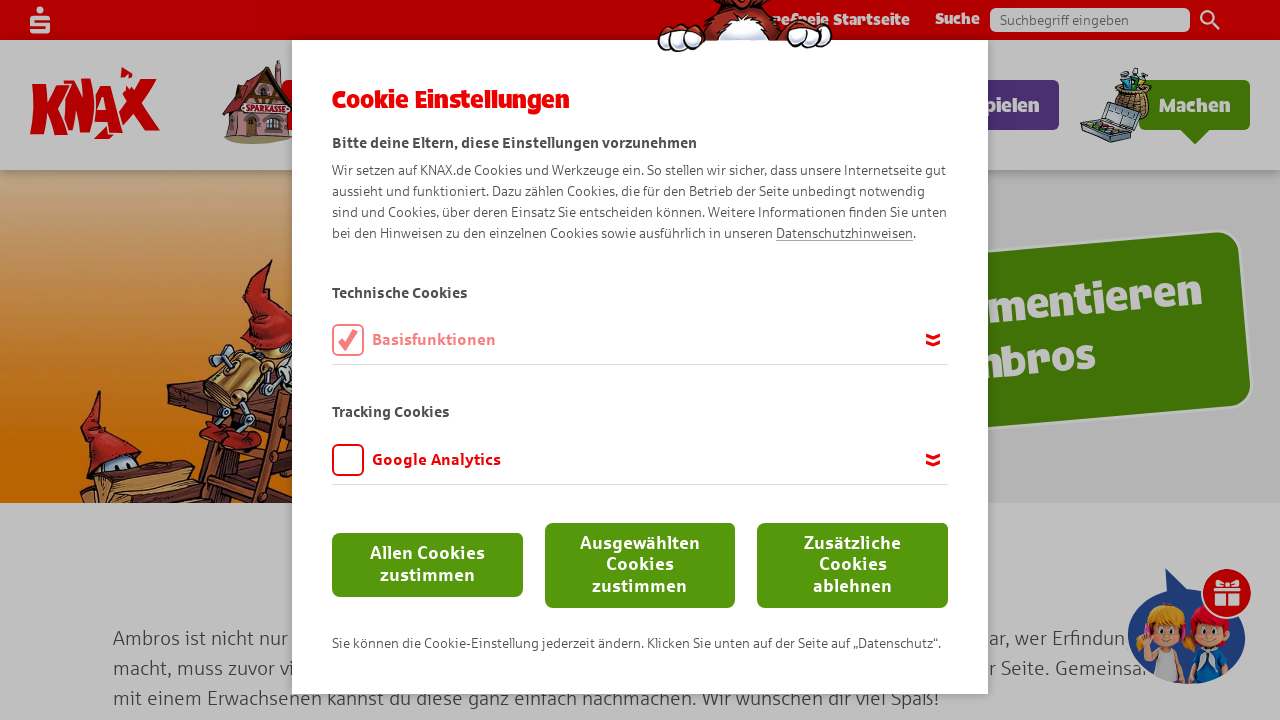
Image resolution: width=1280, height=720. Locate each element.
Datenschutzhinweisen (844, 233)
